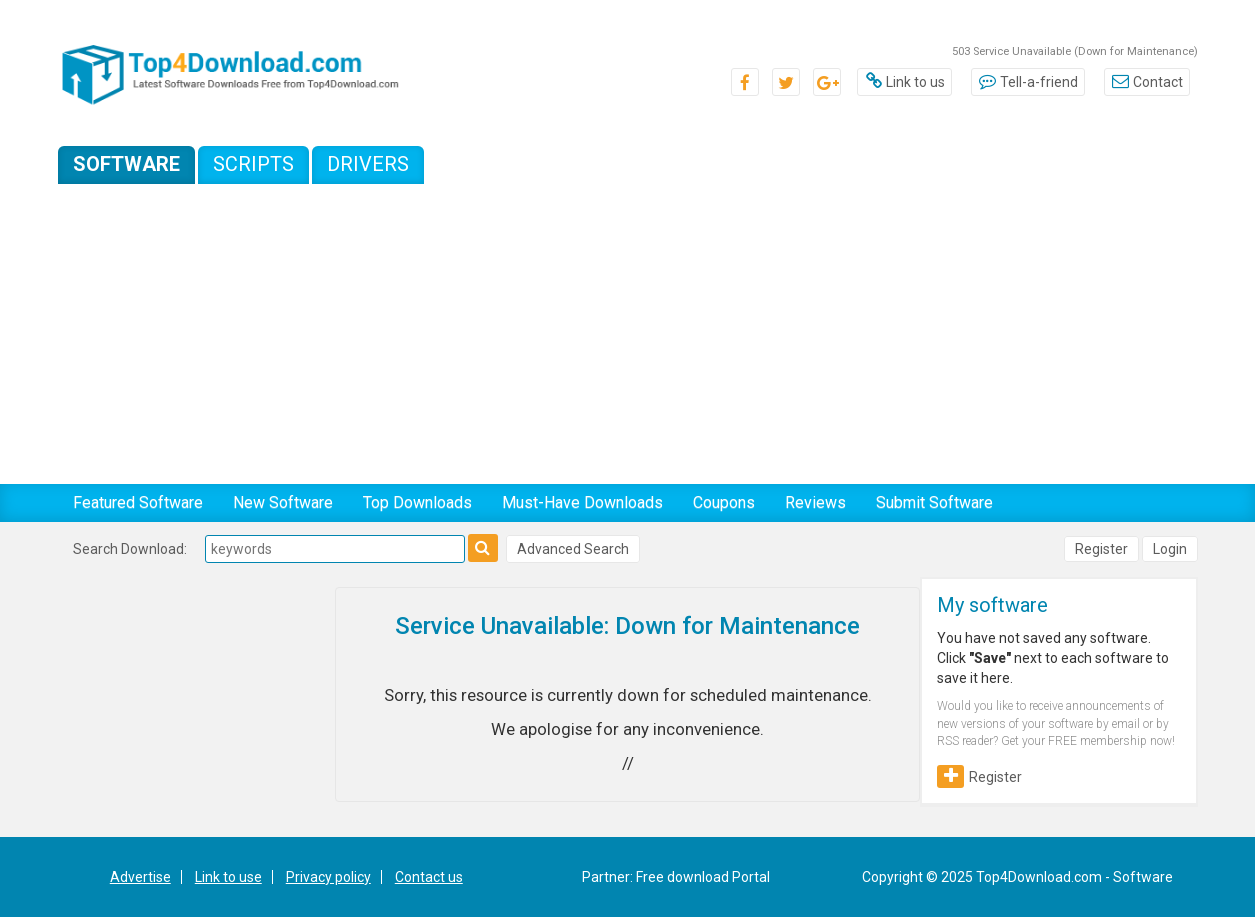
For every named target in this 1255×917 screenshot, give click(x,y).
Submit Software (934, 502)
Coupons (724, 502)
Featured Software (138, 502)
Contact (1147, 82)
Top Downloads (417, 502)
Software (126, 164)
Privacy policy (328, 877)
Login (1170, 549)
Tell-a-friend (1028, 82)
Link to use (228, 877)
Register (1101, 549)
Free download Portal (703, 877)
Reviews (815, 502)
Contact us (429, 877)
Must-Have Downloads (582, 502)
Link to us (904, 82)
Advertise (140, 877)
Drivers (368, 164)
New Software (283, 502)
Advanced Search (573, 549)
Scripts (253, 164)
